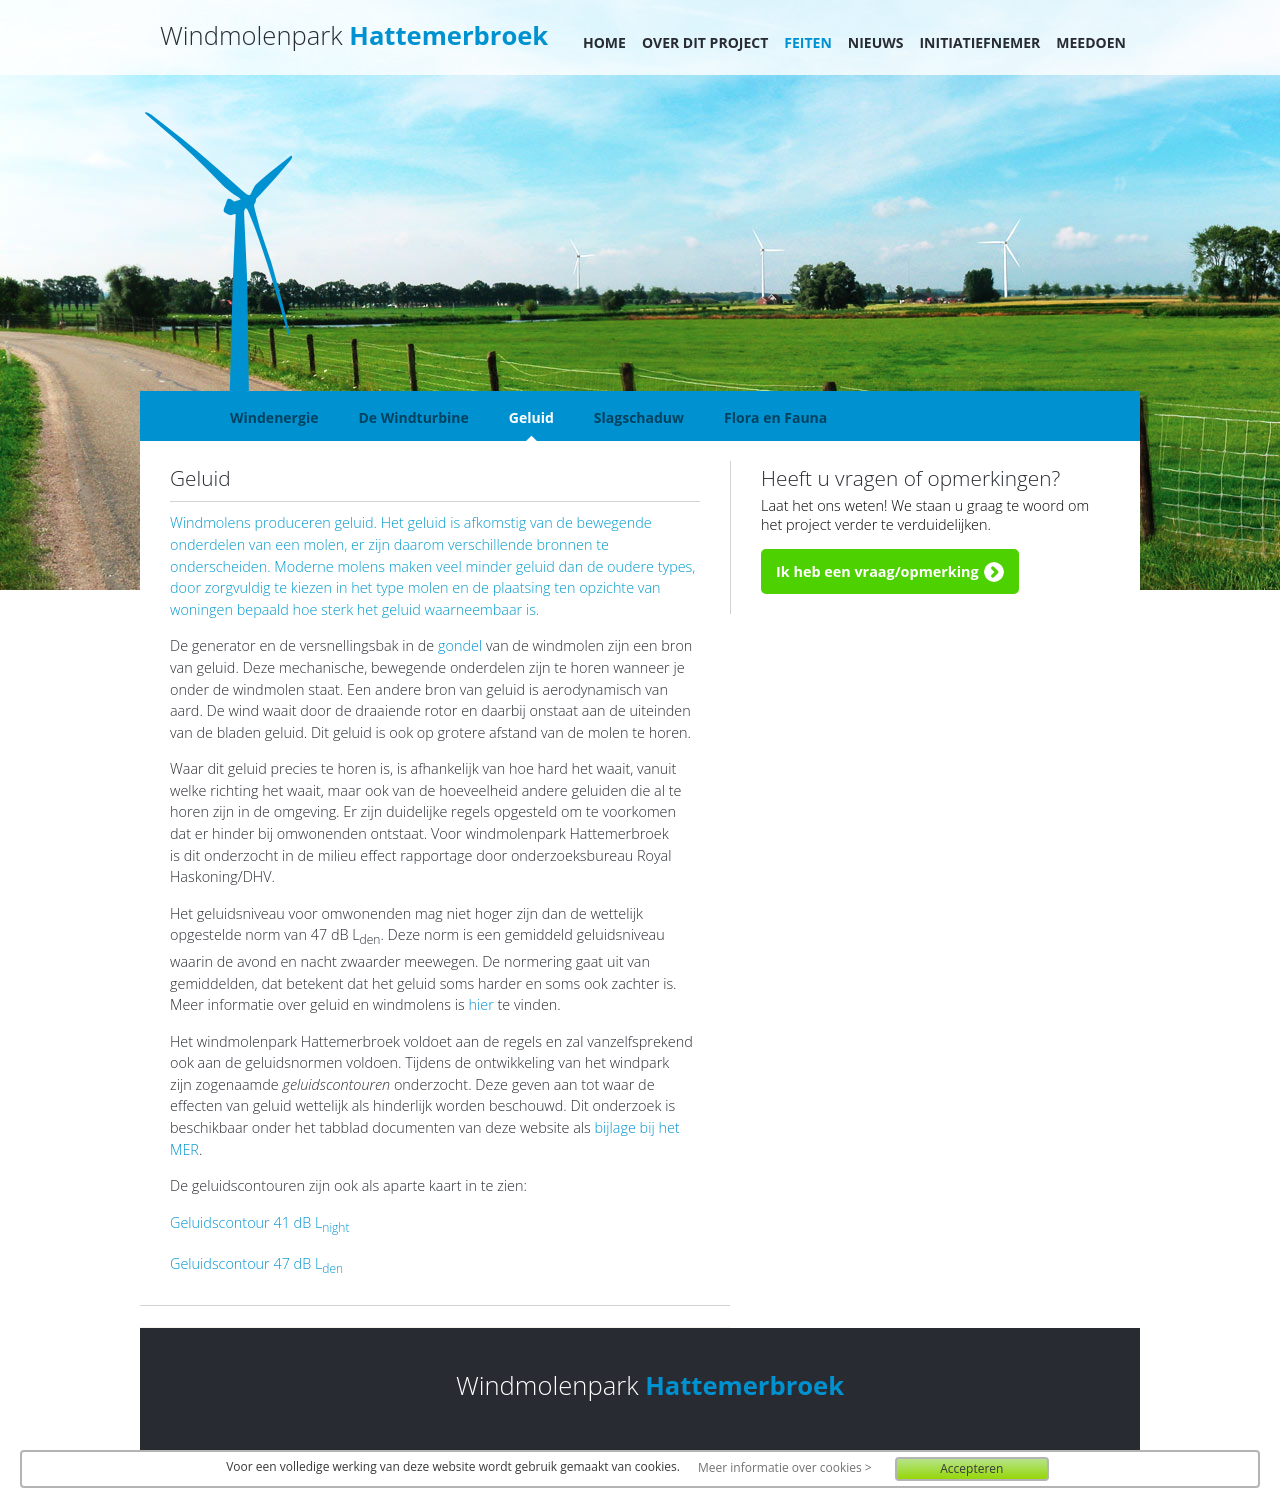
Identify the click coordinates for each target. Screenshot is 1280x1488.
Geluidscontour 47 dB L (256, 1263)
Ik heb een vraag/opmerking (877, 571)
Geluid (531, 417)
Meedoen (1091, 42)
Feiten (808, 42)
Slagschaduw (639, 417)
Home (604, 42)
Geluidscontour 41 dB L (259, 1222)
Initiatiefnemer (979, 42)
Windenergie (274, 417)
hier (481, 1004)
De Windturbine (413, 417)
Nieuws (876, 42)
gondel (460, 645)
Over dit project (705, 42)
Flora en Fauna (775, 417)
